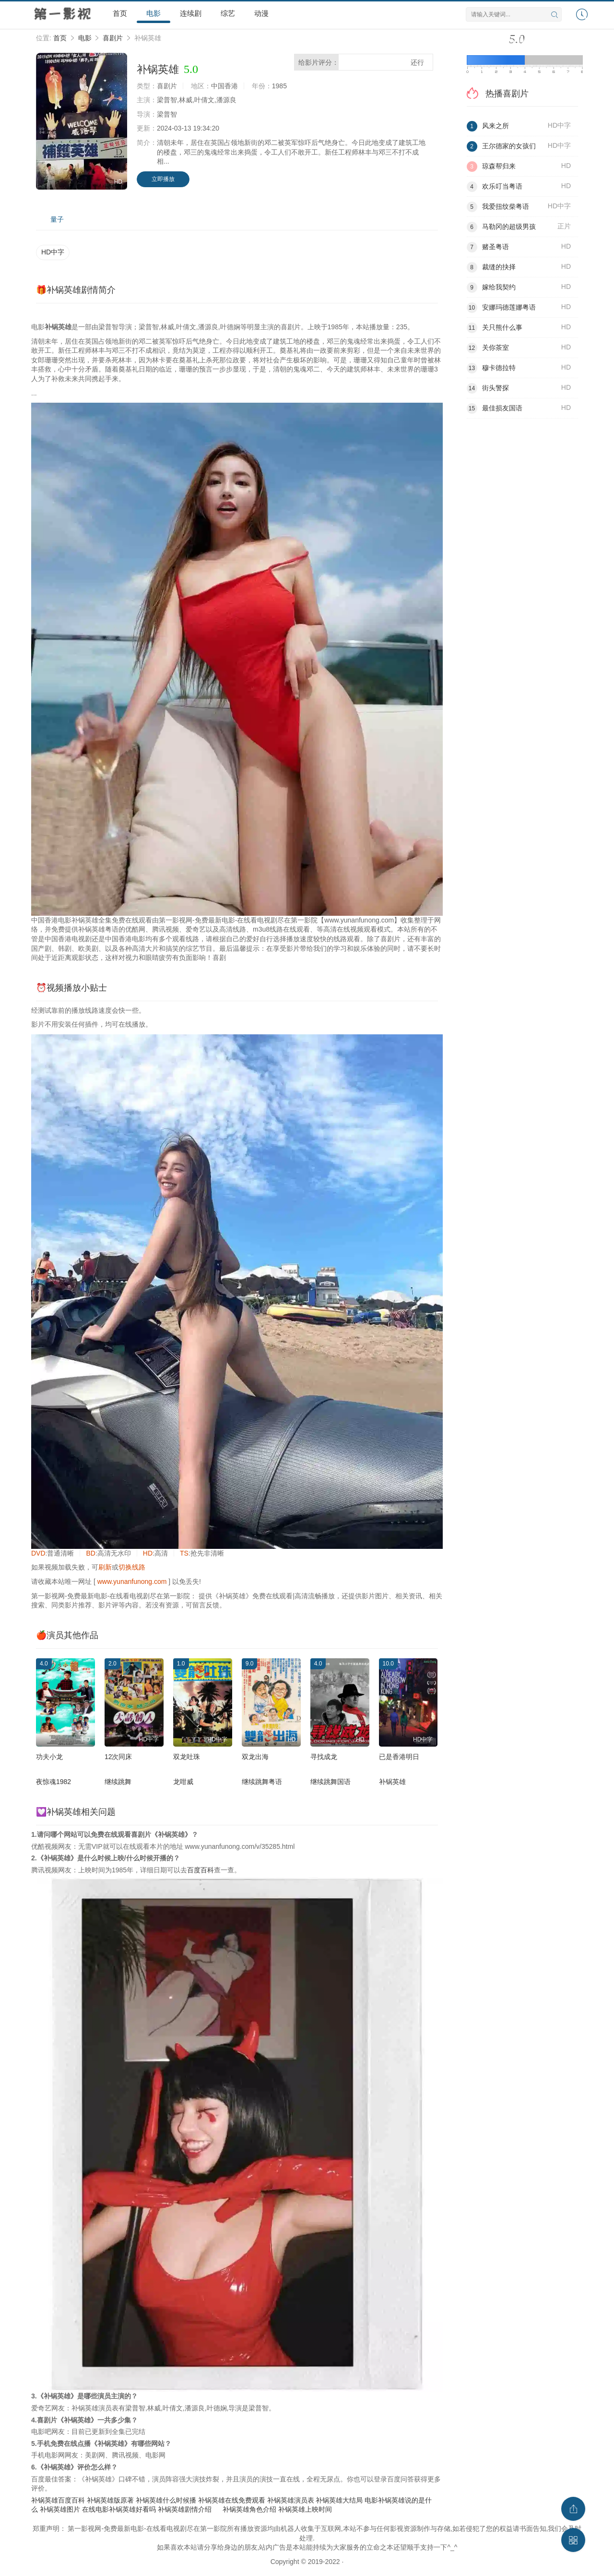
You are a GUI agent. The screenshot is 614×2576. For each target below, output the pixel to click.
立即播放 (163, 179)
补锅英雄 (392, 1781)
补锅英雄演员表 (290, 2500)
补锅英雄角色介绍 (249, 2509)
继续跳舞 (118, 1781)
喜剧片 (113, 38)
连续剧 (190, 13)
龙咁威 (183, 1781)
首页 (120, 13)
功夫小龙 (49, 1757)
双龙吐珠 (186, 1757)
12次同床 (118, 1757)
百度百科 (200, 1870)
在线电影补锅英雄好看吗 (119, 2509)
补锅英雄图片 (60, 2509)
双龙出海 (255, 1757)
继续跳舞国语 (330, 1781)
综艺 (228, 13)
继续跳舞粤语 (262, 1781)
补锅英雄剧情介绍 (185, 2509)
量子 (57, 219)
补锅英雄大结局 (339, 2500)
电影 (153, 13)
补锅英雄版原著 (110, 2500)
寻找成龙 (323, 1757)
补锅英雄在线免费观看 (231, 2500)
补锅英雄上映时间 (305, 2509)
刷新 (105, 1567)
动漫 (261, 13)
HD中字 (52, 252)
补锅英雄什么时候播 (166, 2500)
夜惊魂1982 (53, 1781)
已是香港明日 (399, 1757)
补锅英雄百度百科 (58, 2500)
